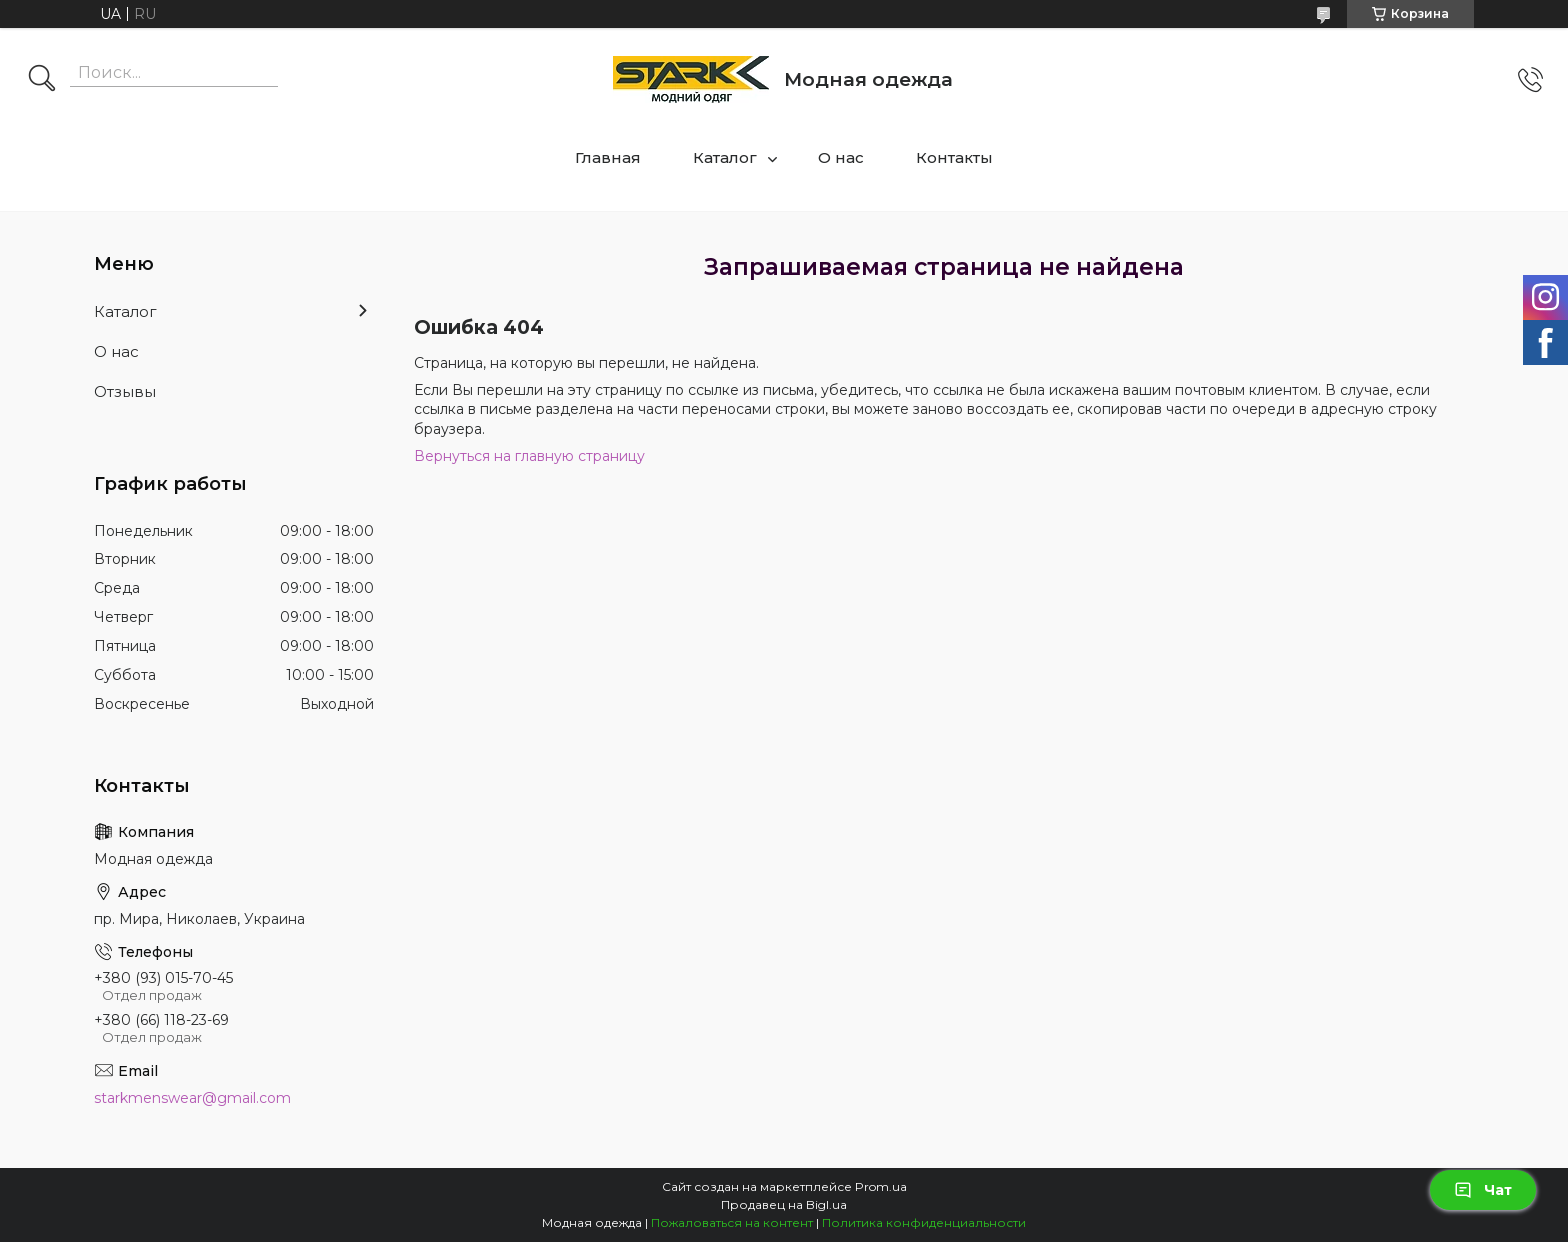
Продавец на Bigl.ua (784, 1204)
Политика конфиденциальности (924, 1222)
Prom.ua (881, 1186)
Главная (608, 157)
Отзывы (125, 391)
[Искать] (42, 80)
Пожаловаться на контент (732, 1222)
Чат (1483, 1190)
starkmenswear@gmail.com (192, 1098)
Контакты (954, 157)
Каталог (725, 157)
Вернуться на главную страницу (529, 456)
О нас (841, 157)
